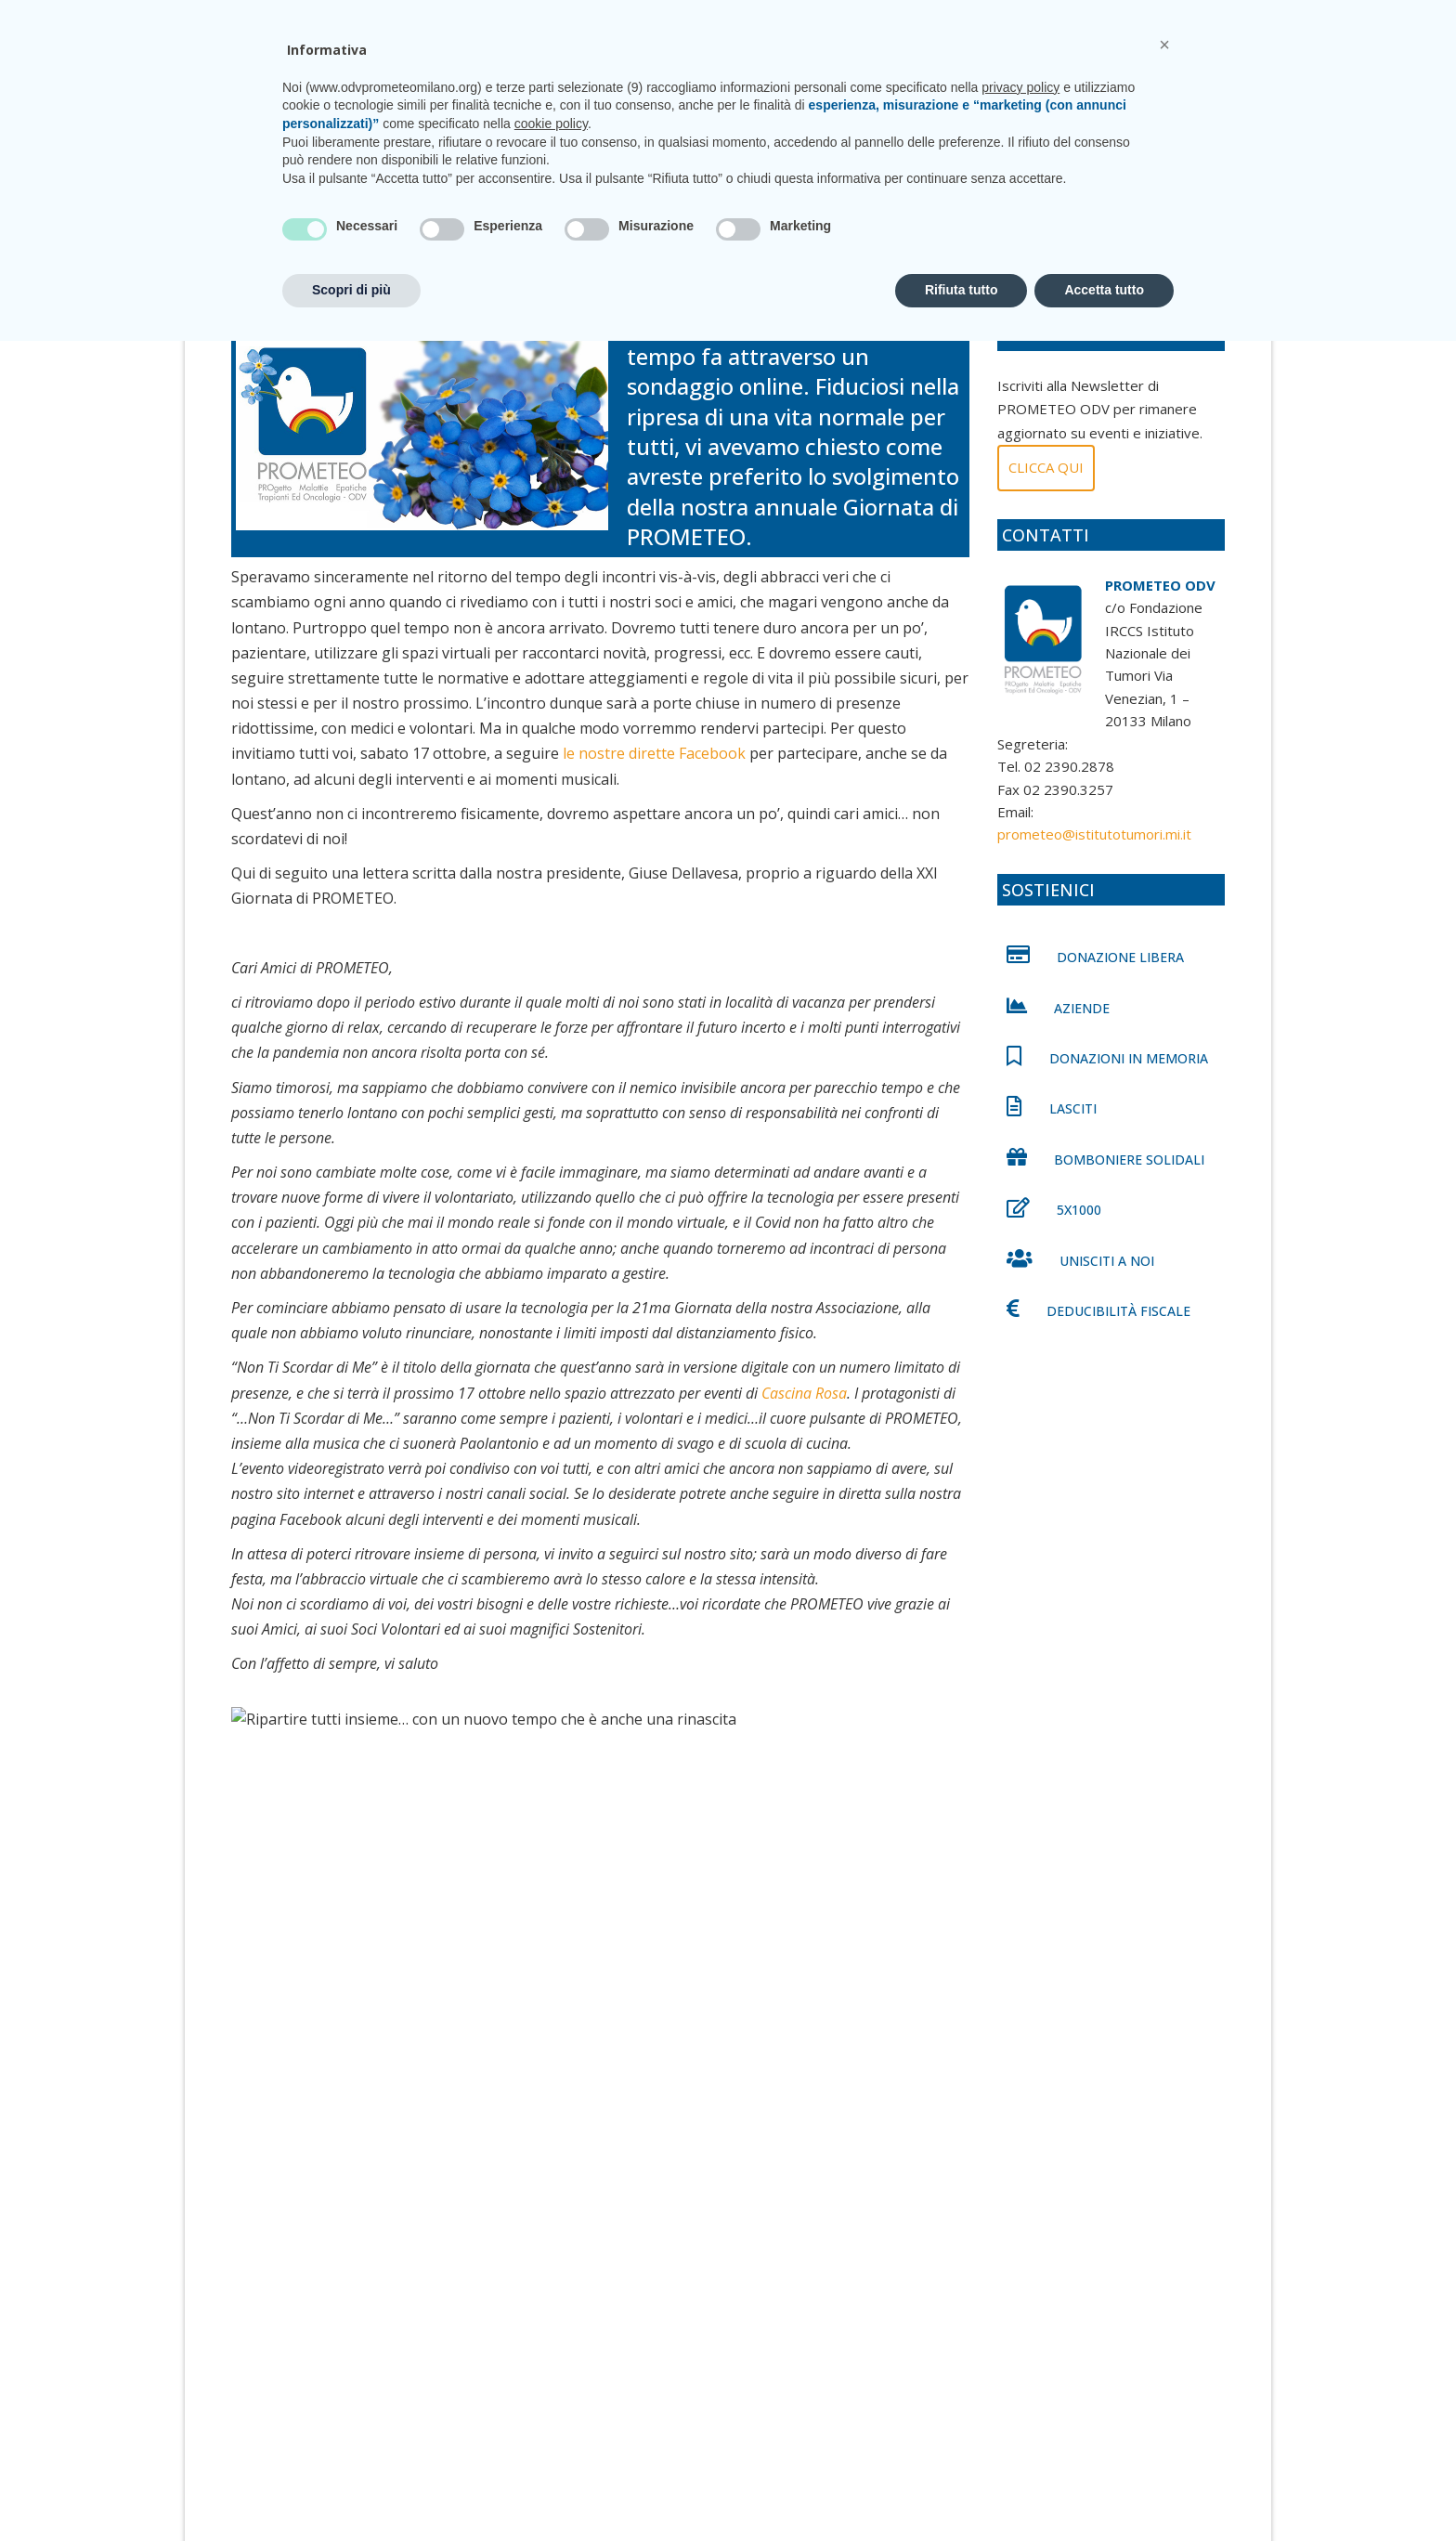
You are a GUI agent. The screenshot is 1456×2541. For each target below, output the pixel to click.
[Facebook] (251, 1930)
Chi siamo (594, 91)
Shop (1096, 91)
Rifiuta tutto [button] (961, 2489)
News (957, 91)
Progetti (673, 91)
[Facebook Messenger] (415, 1930)
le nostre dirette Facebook (654, 771)
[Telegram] (455, 1930)
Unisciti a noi (878, 91)
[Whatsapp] (374, 1930)
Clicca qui (1046, 484)
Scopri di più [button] (351, 2489)
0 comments (520, 279)
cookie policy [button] (551, 2323)
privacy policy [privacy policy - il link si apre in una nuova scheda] (1021, 2287)
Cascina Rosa (804, 1410)
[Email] (496, 1930)
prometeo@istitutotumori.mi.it (996, 18)
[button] (1164, 2245)
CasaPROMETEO (769, 91)
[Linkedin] (333, 1930)
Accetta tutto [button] (1104, 2489)
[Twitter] (292, 1930)
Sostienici (1027, 91)
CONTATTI (1168, 18)
